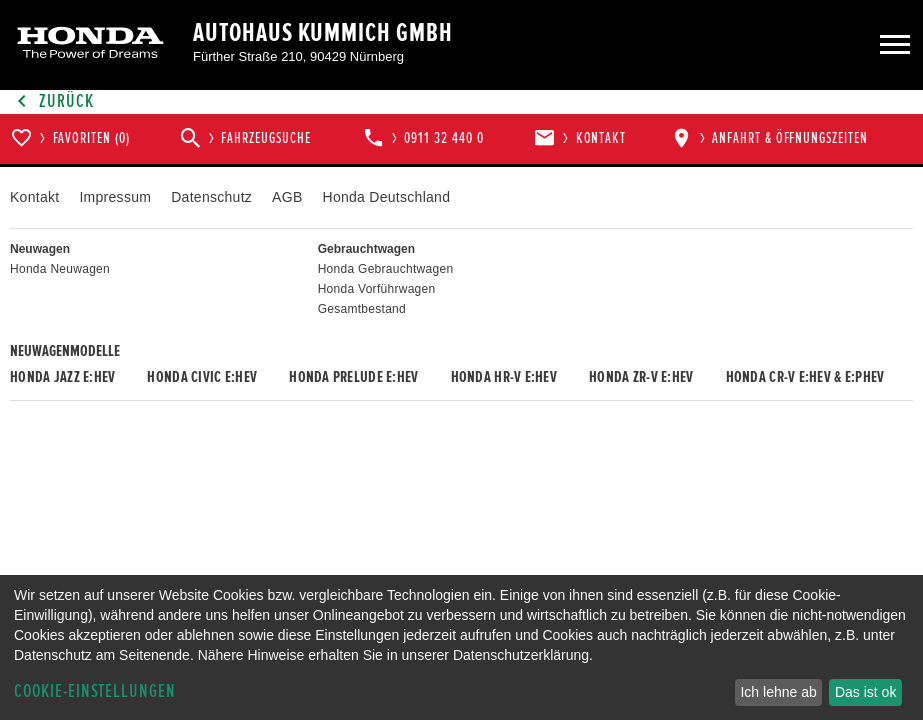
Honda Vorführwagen (377, 289)
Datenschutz (211, 197)
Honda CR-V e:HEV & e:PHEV (805, 377)
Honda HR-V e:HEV (504, 377)
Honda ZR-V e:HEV (641, 377)
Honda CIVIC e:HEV (202, 377)
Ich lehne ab (778, 692)
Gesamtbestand (362, 309)
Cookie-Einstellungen (95, 691)
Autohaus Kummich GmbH (323, 33)
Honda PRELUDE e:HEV (353, 377)
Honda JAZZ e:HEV (62, 377)
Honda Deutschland (387, 197)
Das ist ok (865, 692)
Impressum (115, 197)
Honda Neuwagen (60, 269)
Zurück (52, 101)
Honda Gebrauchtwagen (386, 269)
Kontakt (34, 197)
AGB (287, 197)
